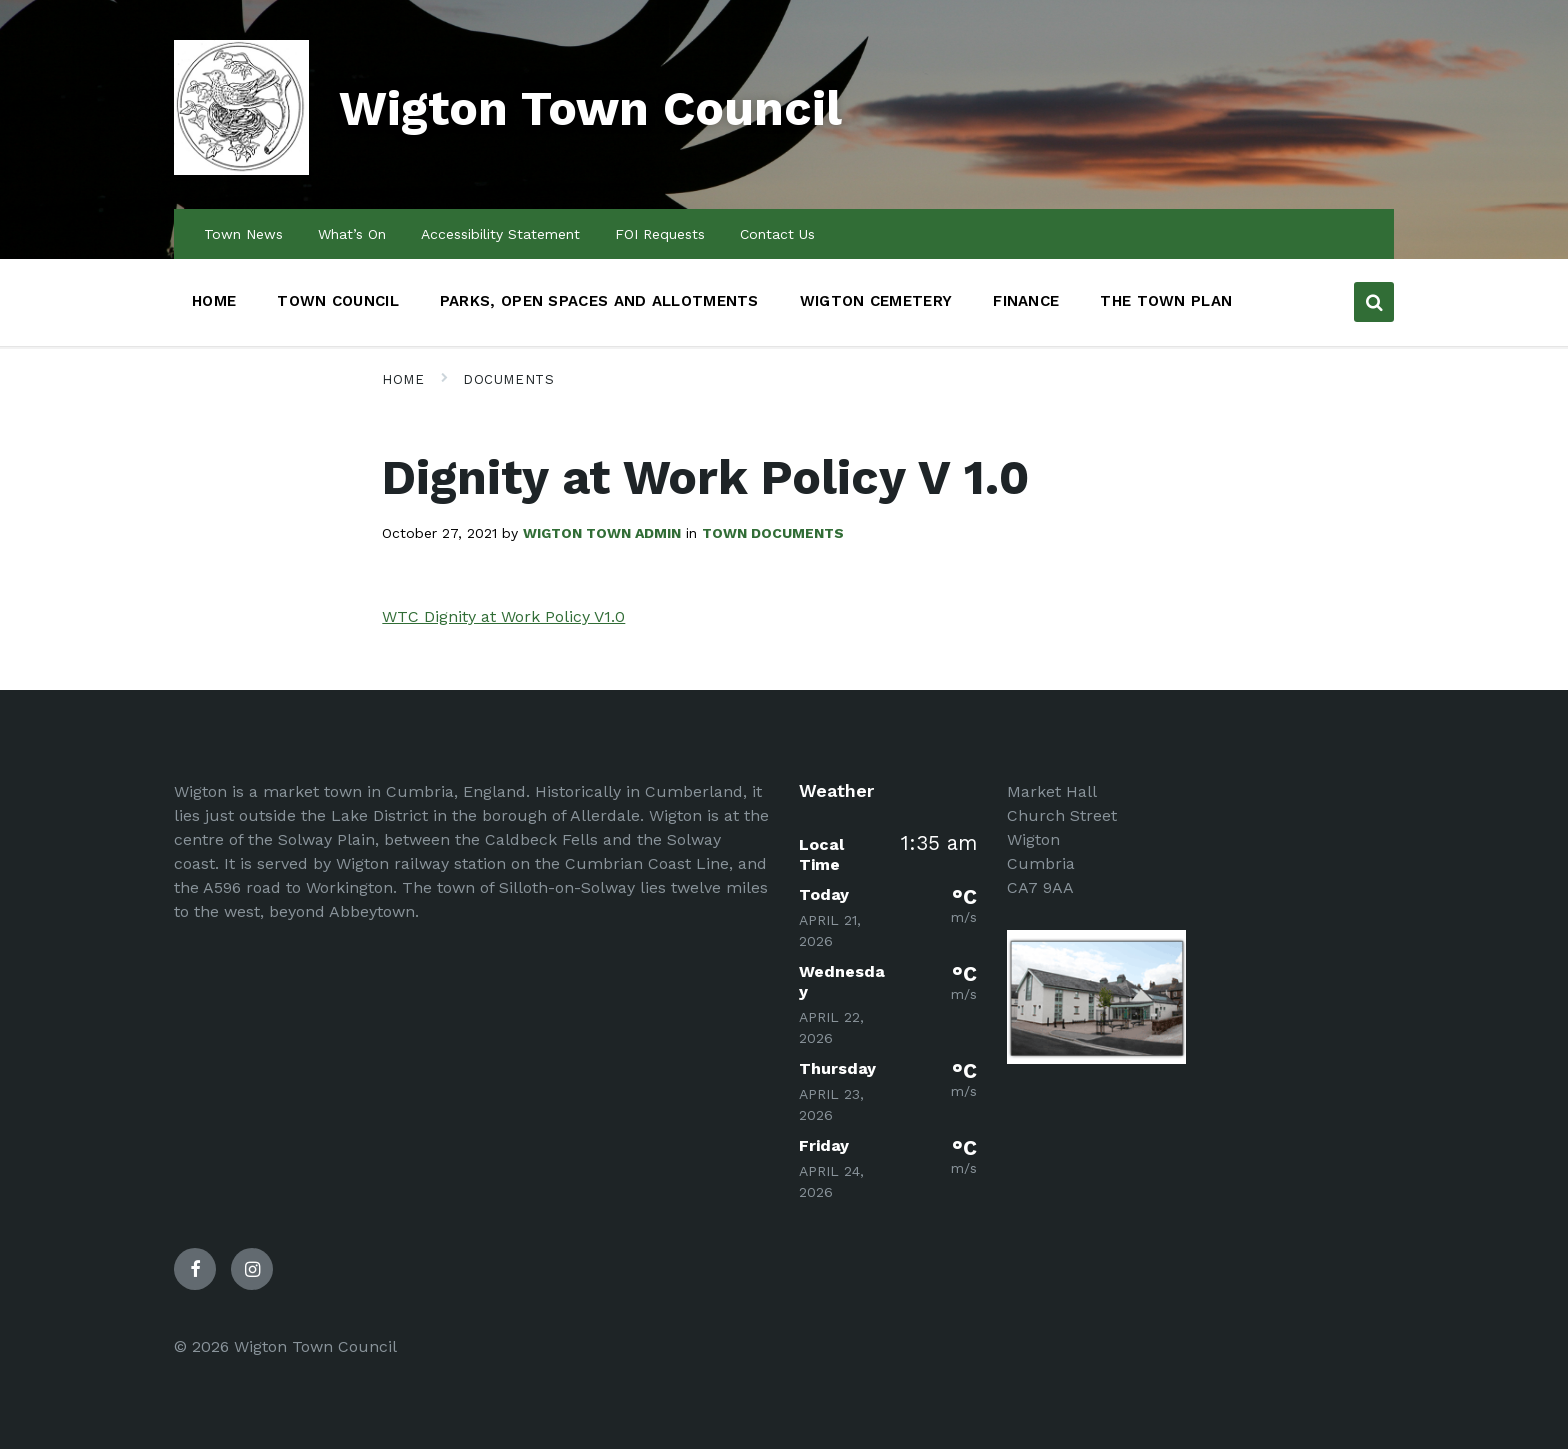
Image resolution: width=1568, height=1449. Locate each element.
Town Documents (773, 533)
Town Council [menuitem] (338, 301)
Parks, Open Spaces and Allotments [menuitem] (599, 301)
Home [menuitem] (214, 301)
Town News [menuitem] (243, 234)
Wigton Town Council (590, 108)
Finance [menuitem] (1026, 301)
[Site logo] (241, 169)
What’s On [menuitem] (352, 234)
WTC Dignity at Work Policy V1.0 (503, 616)
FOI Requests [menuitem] (660, 234)
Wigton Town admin (602, 533)
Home (403, 379)
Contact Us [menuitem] (777, 234)
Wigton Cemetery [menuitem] (876, 301)
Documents (508, 379)
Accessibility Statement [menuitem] (500, 234)
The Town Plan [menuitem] (1166, 301)
